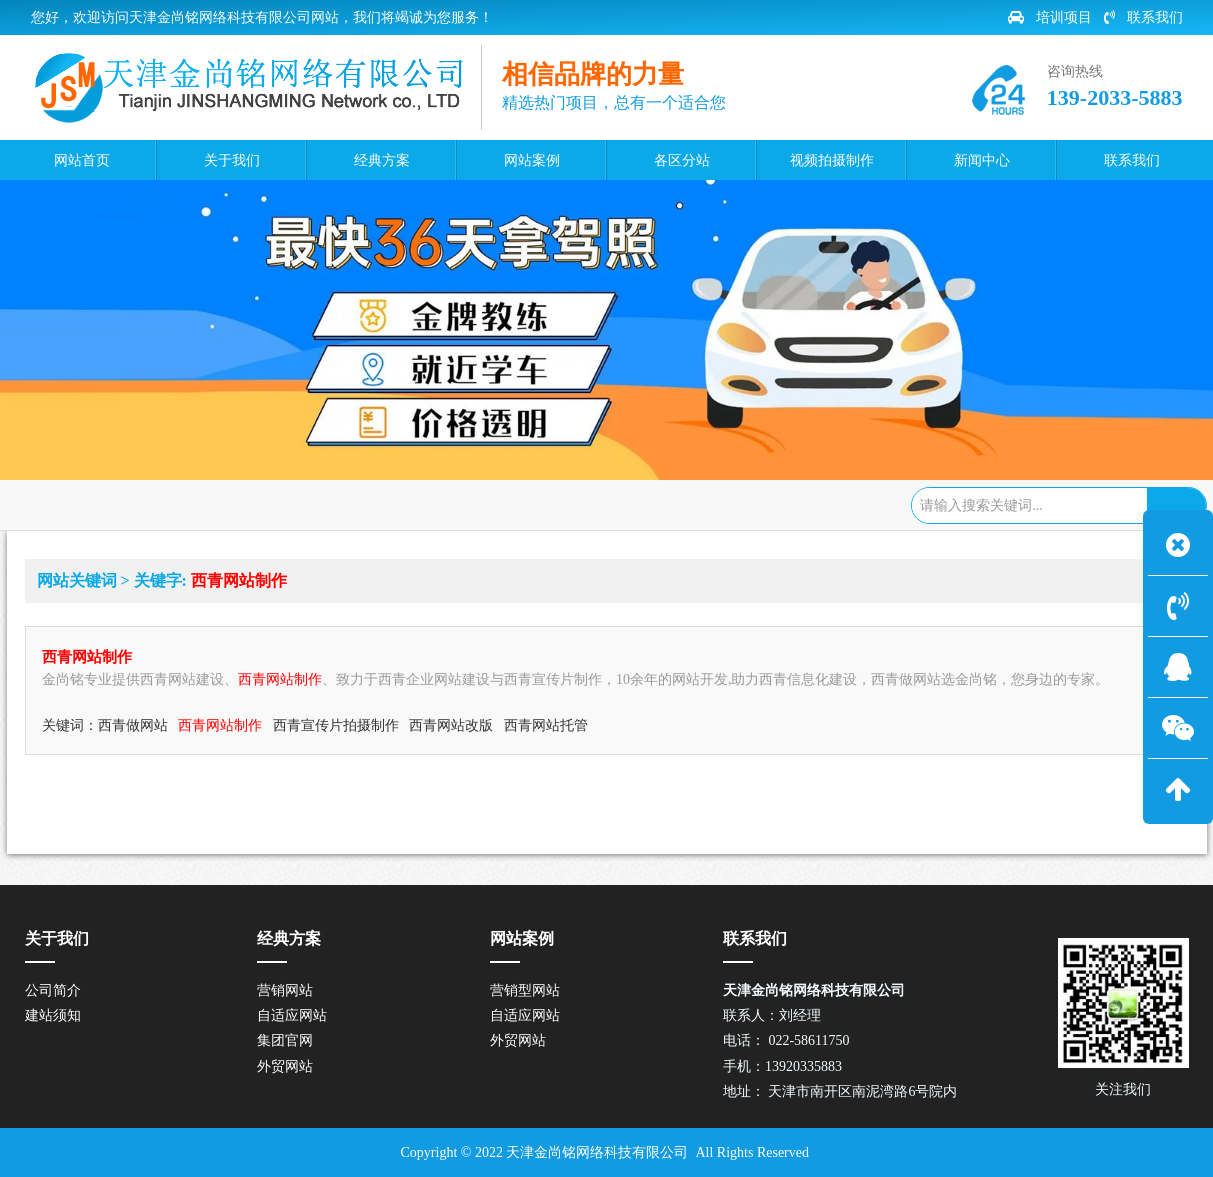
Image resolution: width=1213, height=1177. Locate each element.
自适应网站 (292, 1015)
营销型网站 (525, 990)
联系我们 (1143, 17)
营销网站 (285, 990)
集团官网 (285, 1040)
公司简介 (53, 990)
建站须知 (53, 1015)
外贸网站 (285, 1066)
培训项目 (1050, 17)
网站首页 (130, 502)
